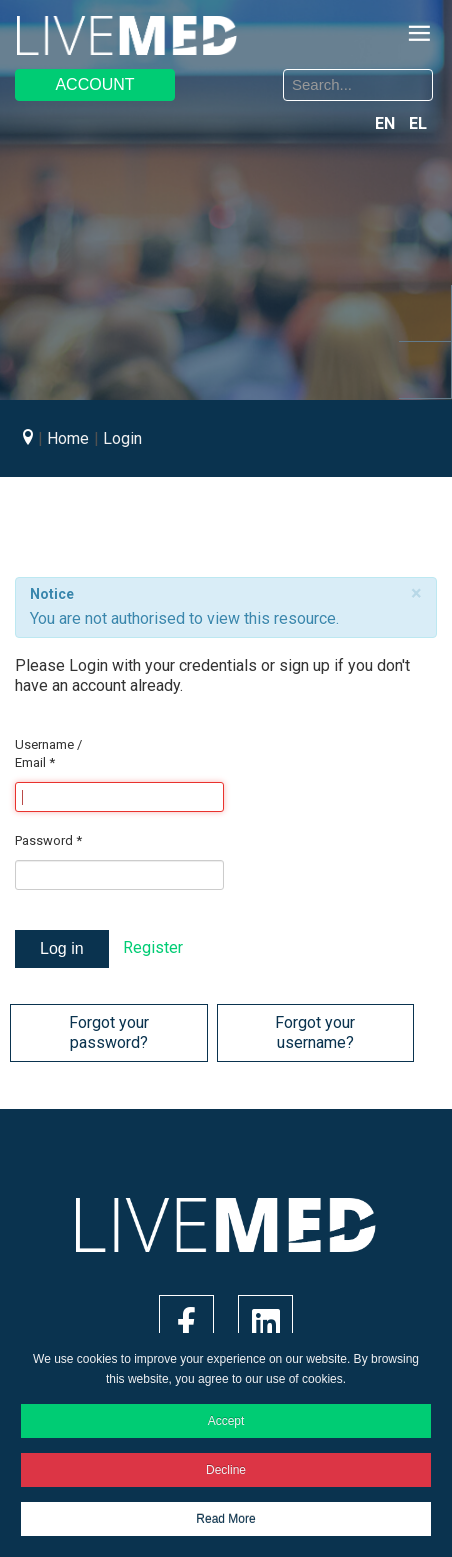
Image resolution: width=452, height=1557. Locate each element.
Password (48, 840)
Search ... (241, 72)
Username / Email (48, 753)
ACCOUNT (94, 84)
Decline (226, 1470)
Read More (225, 1519)
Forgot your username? (315, 1032)
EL (418, 123)
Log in (62, 948)
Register (153, 947)
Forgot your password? (109, 1032)
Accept (226, 1421)
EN (387, 123)
